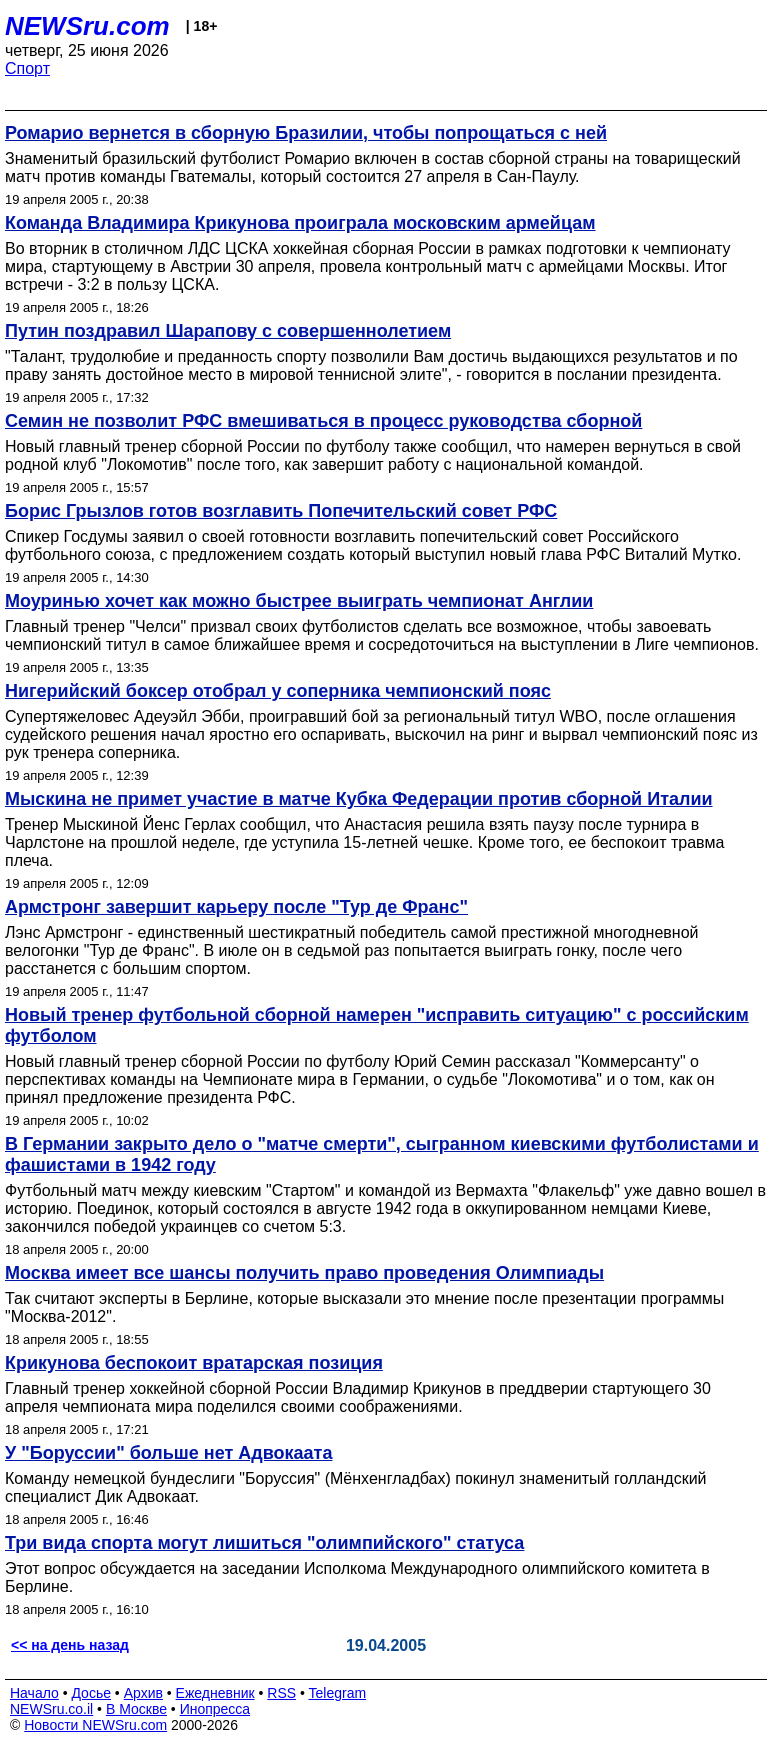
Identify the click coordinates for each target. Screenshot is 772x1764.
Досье (91, 1693)
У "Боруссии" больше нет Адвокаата (168, 1453)
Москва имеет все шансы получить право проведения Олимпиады (304, 1273)
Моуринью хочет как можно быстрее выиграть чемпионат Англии (299, 601)
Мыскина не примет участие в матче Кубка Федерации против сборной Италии (359, 799)
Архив (143, 1693)
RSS (281, 1693)
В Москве (136, 1709)
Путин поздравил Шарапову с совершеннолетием (228, 331)
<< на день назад (70, 1645)
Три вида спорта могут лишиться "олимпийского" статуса (264, 1543)
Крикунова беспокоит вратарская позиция (194, 1363)
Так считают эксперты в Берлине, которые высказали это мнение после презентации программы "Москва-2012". (364, 1307)
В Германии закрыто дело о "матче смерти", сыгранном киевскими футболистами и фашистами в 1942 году (382, 1154)
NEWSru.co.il (51, 1709)
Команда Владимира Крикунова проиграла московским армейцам (300, 223)
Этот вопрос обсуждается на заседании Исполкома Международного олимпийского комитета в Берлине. (357, 1577)
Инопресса (215, 1709)
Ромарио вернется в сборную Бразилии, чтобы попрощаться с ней (306, 133)
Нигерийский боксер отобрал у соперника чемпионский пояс (278, 691)
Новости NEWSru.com (95, 1725)
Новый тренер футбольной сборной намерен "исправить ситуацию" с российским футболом (377, 1025)
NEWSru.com (87, 26)
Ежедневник (215, 1693)
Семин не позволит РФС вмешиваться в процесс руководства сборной (323, 421)
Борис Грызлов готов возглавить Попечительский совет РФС (281, 511)
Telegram (338, 1693)
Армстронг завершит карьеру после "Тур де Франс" (236, 907)
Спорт (27, 68)
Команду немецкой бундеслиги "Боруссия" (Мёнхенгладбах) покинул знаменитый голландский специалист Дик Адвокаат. (356, 1487)
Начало (34, 1693)
